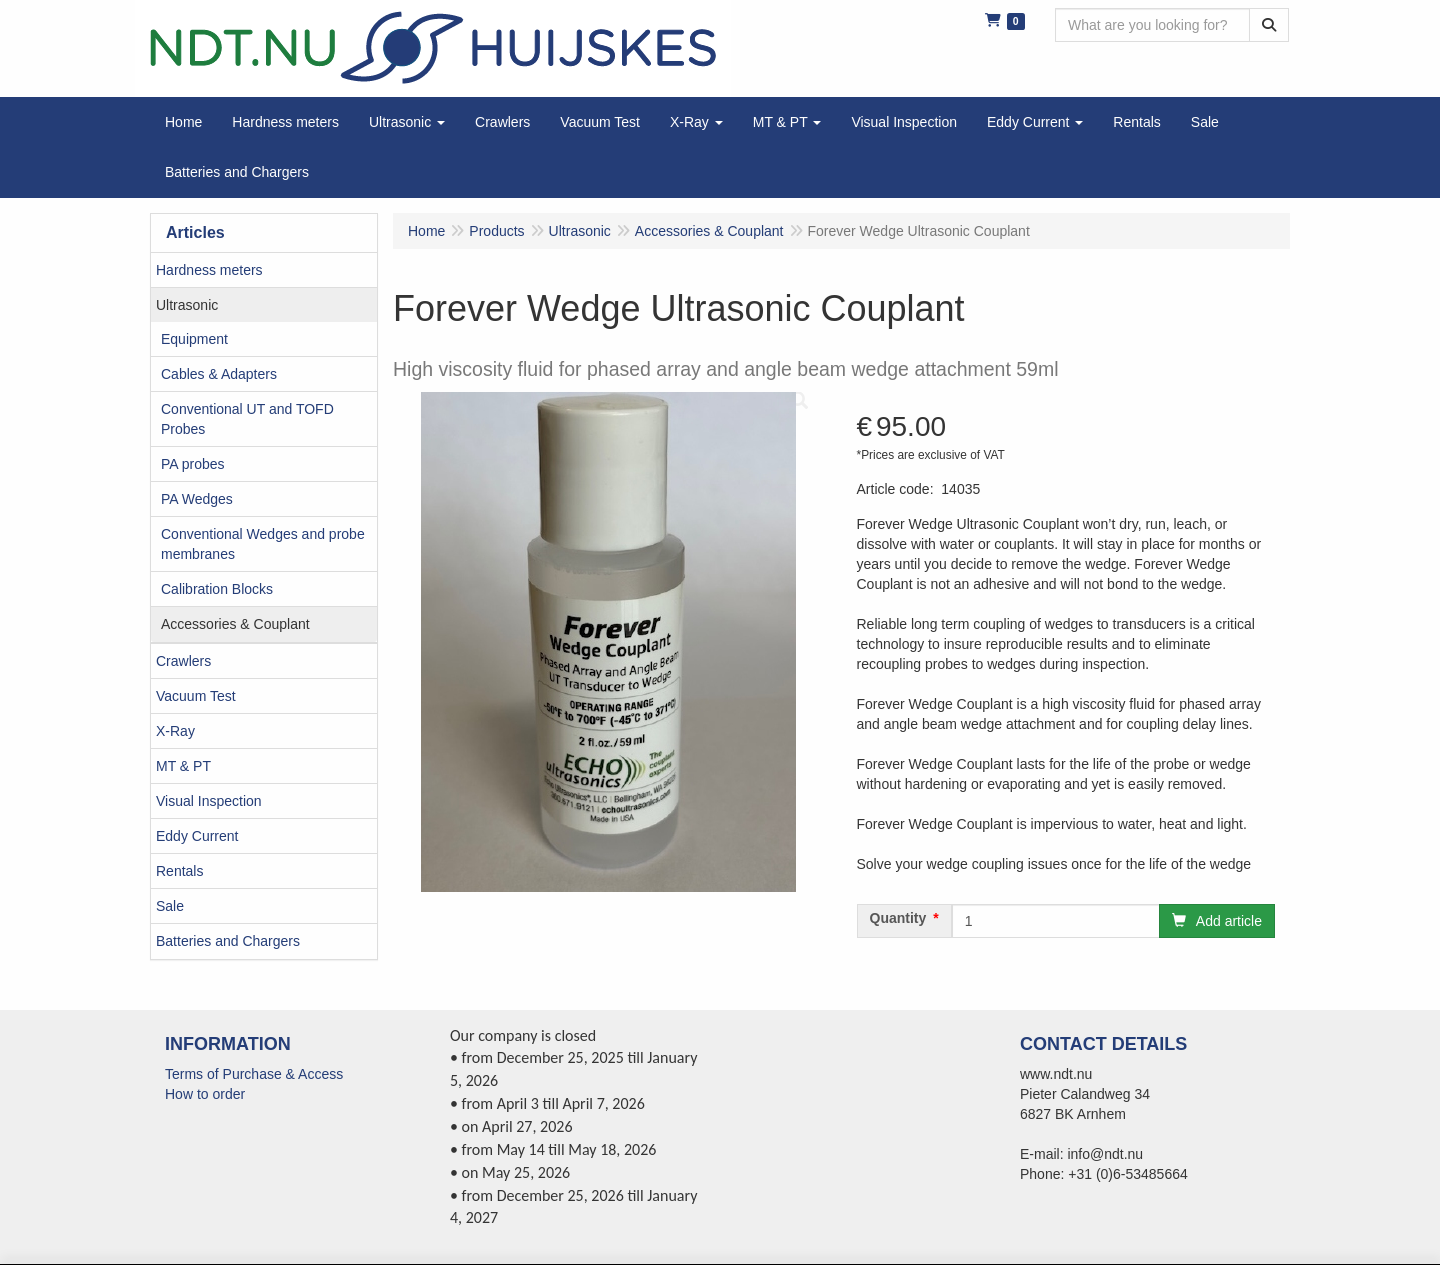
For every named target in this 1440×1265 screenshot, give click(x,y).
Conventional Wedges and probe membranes (263, 544)
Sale (170, 906)
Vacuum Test (196, 696)
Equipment (194, 339)
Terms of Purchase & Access (254, 1074)
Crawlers (183, 661)
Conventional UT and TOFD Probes (247, 419)
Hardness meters (209, 270)
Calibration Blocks (217, 589)
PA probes (193, 464)
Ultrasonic (187, 305)
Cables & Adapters (219, 374)
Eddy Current (197, 836)
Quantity (898, 918)
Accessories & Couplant (235, 624)
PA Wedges (197, 499)
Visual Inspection (209, 801)
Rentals (179, 871)
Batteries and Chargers (228, 941)
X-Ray (175, 731)
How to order (205, 1094)
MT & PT (183, 766)
